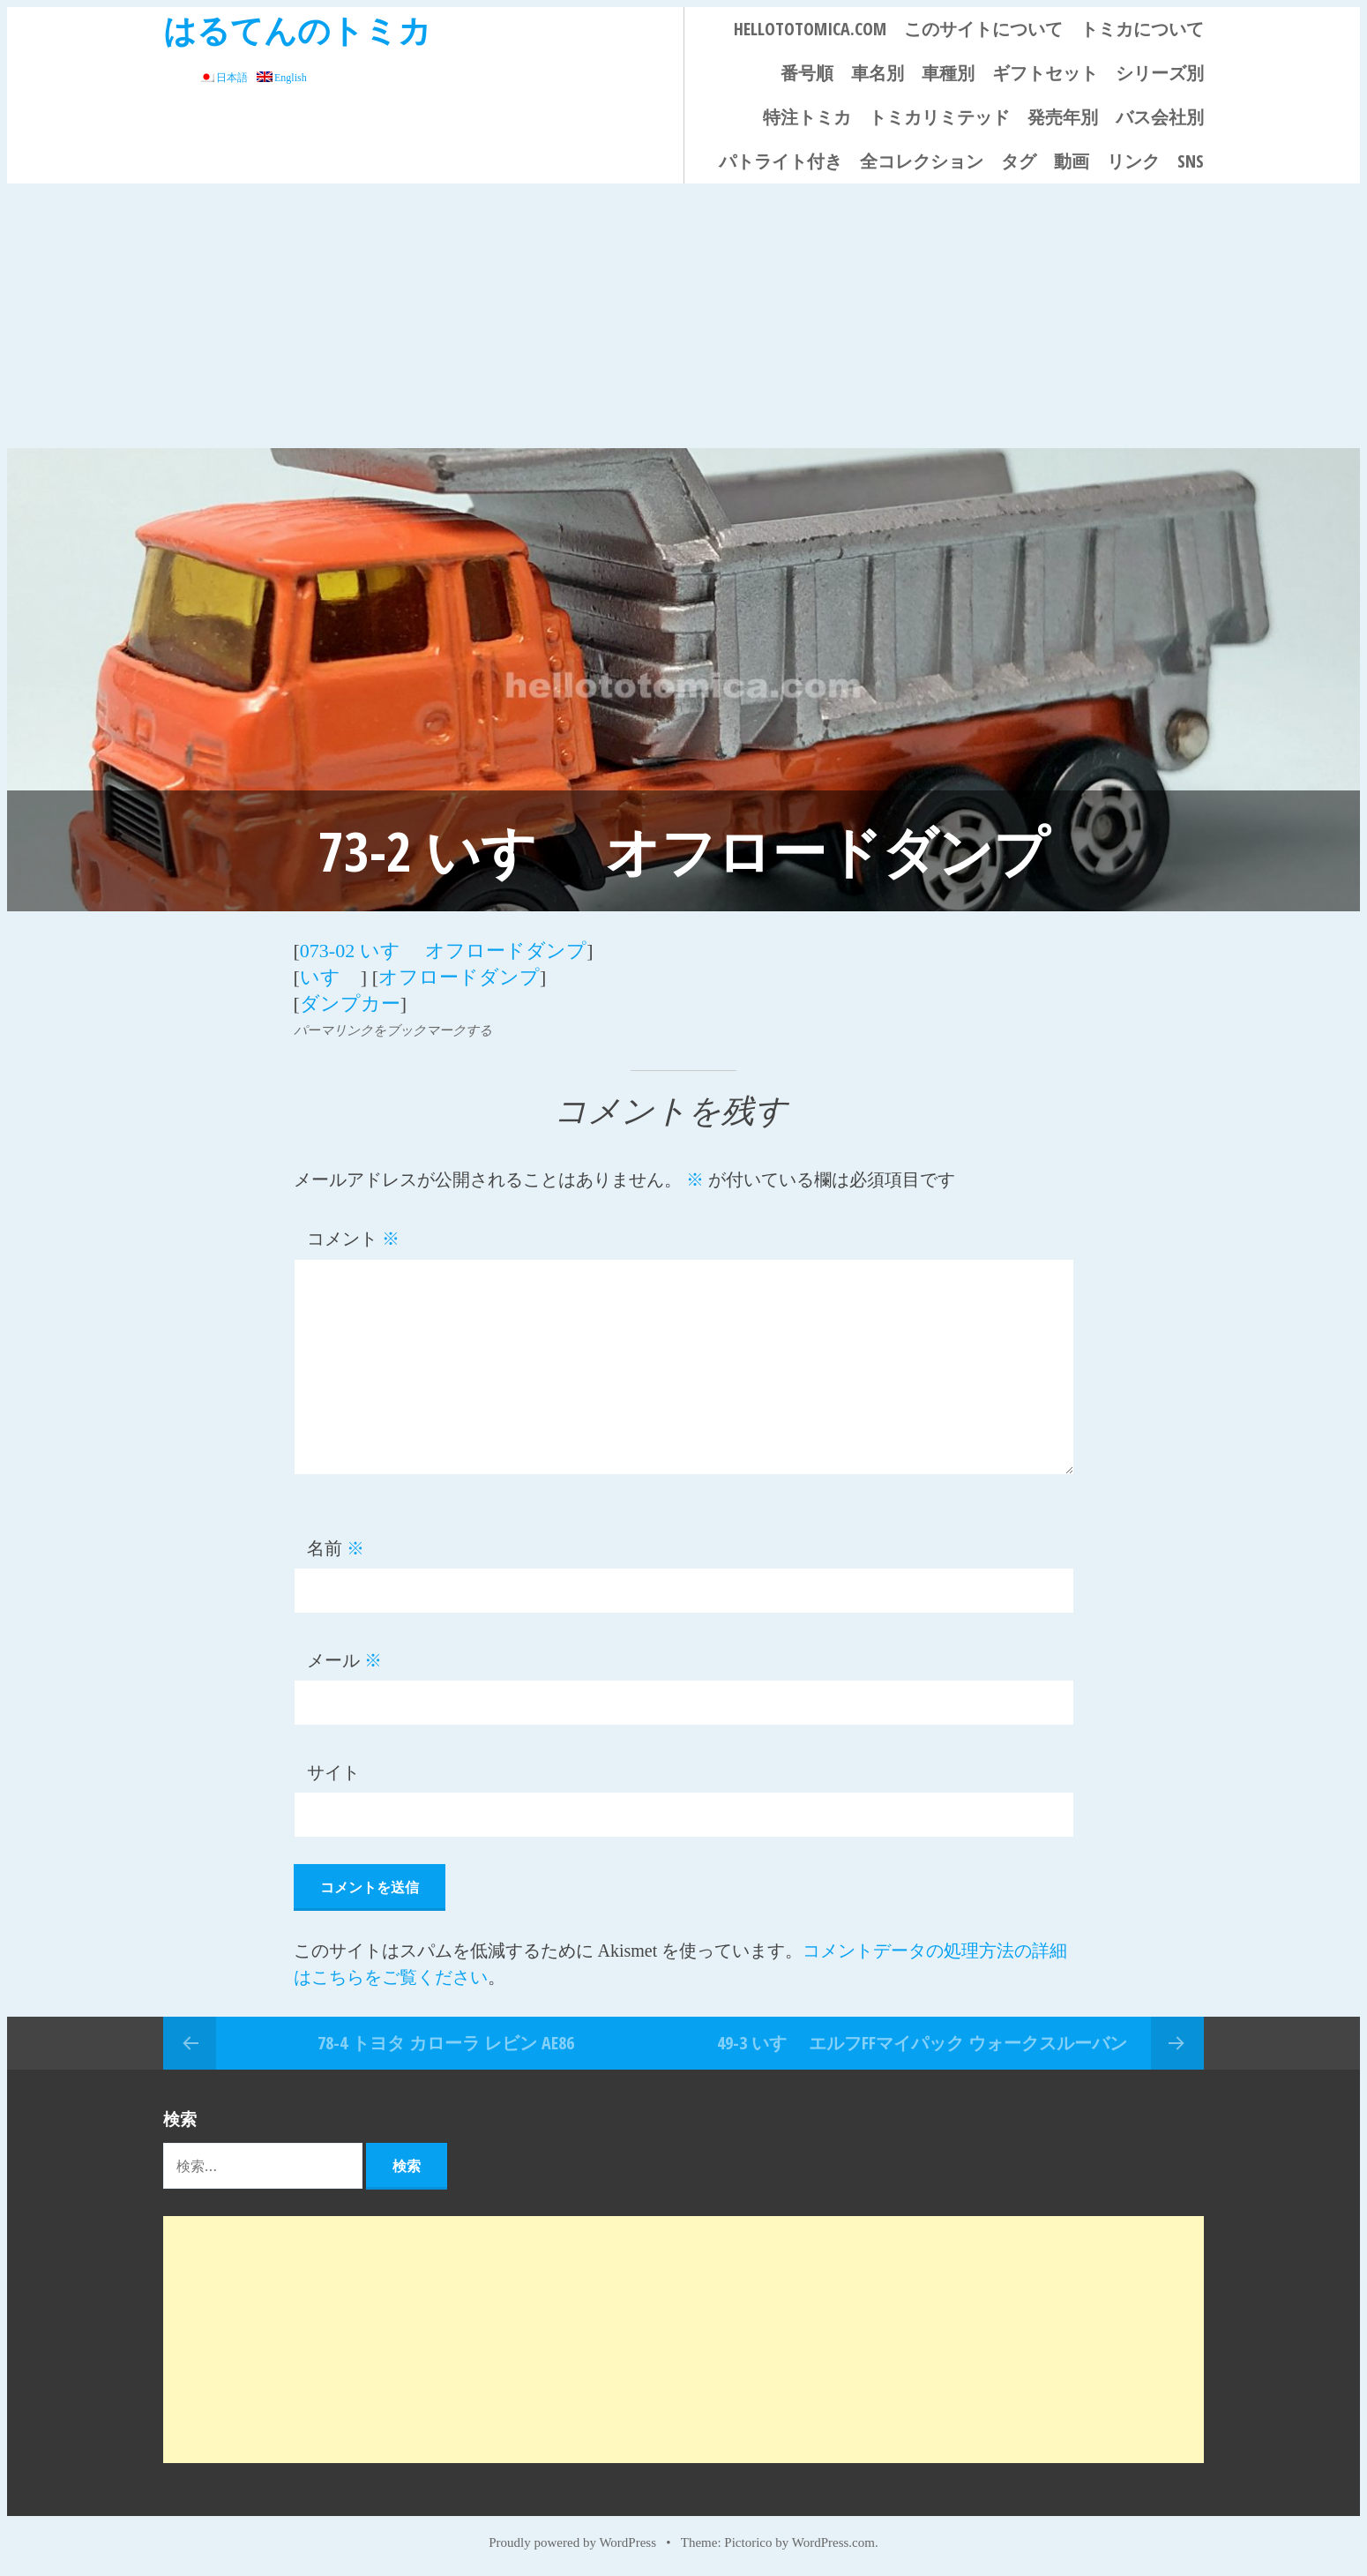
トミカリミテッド (939, 117)
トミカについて (1142, 29)
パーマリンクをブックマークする (393, 1030)
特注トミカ (807, 117)
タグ (1018, 161)
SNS (1190, 161)
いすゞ (330, 977)
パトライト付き (780, 161)
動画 (1071, 161)
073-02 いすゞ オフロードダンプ (443, 951)
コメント (353, 1238)
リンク (1133, 161)
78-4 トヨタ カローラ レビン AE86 (445, 2043)
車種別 (948, 73)
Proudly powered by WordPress (572, 2542)
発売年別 (1062, 117)
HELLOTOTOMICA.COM (810, 29)
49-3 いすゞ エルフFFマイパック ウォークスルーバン (922, 2043)
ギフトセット (1045, 73)
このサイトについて (983, 29)
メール (344, 1660)
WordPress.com (833, 2542)
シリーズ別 (1160, 73)
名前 (335, 1548)
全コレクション (921, 161)
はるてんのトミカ (297, 29)
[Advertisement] (683, 315)
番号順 (807, 73)
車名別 (877, 73)
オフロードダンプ (459, 977)
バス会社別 (1160, 117)
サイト (333, 1772)
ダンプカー (350, 1003)
